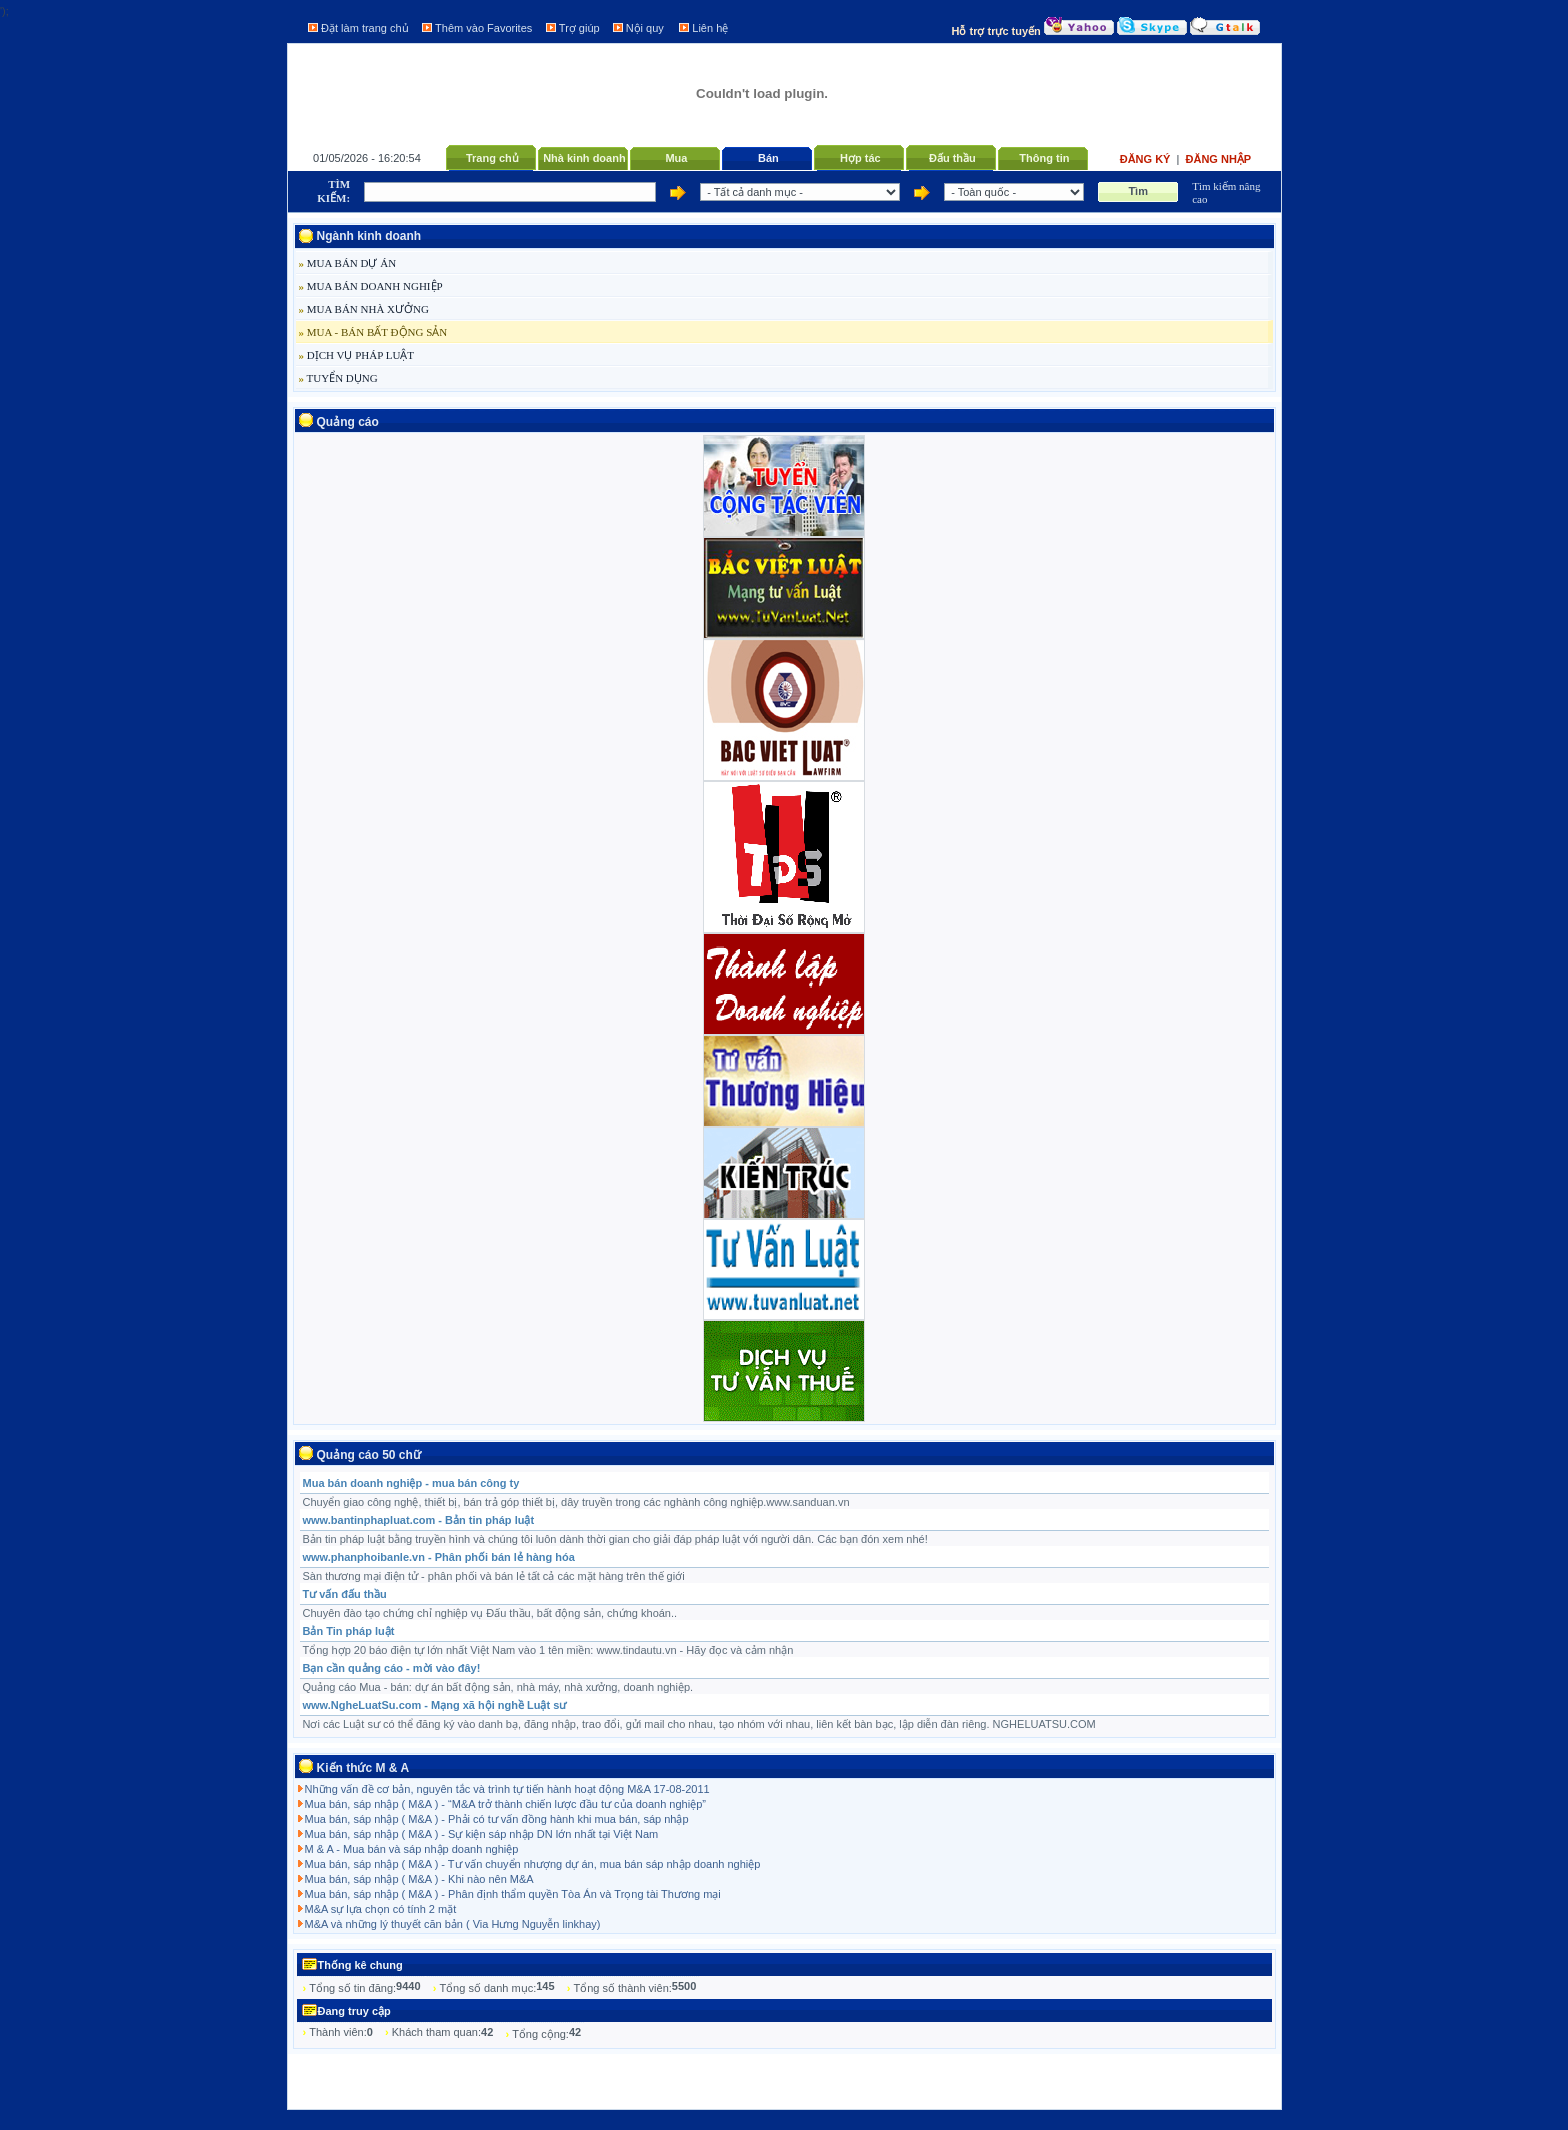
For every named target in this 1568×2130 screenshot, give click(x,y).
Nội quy (645, 28)
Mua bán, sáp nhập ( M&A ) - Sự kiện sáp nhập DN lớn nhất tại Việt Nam (482, 1834)
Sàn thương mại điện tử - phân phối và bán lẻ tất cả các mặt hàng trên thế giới (494, 1576)
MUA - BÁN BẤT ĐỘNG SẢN (373, 332)
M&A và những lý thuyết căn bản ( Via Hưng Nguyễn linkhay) (453, 1924)
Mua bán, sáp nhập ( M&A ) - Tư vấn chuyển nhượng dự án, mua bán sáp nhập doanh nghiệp (533, 1864)
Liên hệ (710, 28)
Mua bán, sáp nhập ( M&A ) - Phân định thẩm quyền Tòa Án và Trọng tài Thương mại (513, 1894)
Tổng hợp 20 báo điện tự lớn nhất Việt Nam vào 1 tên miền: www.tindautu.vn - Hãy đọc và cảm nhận (548, 1650)
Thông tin (1044, 158)
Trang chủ (492, 158)
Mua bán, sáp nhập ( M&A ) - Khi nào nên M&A (419, 1879)
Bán (768, 158)
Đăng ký (1147, 159)
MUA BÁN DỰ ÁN (348, 263)
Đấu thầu (952, 158)
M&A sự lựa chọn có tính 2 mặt (381, 1909)
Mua (676, 158)
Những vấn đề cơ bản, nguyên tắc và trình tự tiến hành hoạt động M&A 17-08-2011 (507, 1789)
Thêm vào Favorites (483, 28)
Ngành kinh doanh (369, 236)
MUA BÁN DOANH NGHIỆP (371, 286)
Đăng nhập (1219, 159)
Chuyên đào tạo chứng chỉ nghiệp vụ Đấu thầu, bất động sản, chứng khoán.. (490, 1613)
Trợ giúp (579, 28)
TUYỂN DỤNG (338, 378)
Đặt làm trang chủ (365, 28)
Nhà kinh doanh (584, 158)
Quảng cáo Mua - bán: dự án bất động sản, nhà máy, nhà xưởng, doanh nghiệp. (498, 1687)
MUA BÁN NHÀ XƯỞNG (364, 309)
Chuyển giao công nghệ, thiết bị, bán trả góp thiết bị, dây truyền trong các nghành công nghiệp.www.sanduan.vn (576, 1502)
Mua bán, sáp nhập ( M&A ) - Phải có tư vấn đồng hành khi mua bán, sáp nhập (497, 1819)
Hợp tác (860, 158)
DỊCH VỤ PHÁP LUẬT (357, 355)
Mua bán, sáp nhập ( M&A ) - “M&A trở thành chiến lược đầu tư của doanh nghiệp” (505, 1804)
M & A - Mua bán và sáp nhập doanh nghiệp (412, 1849)
